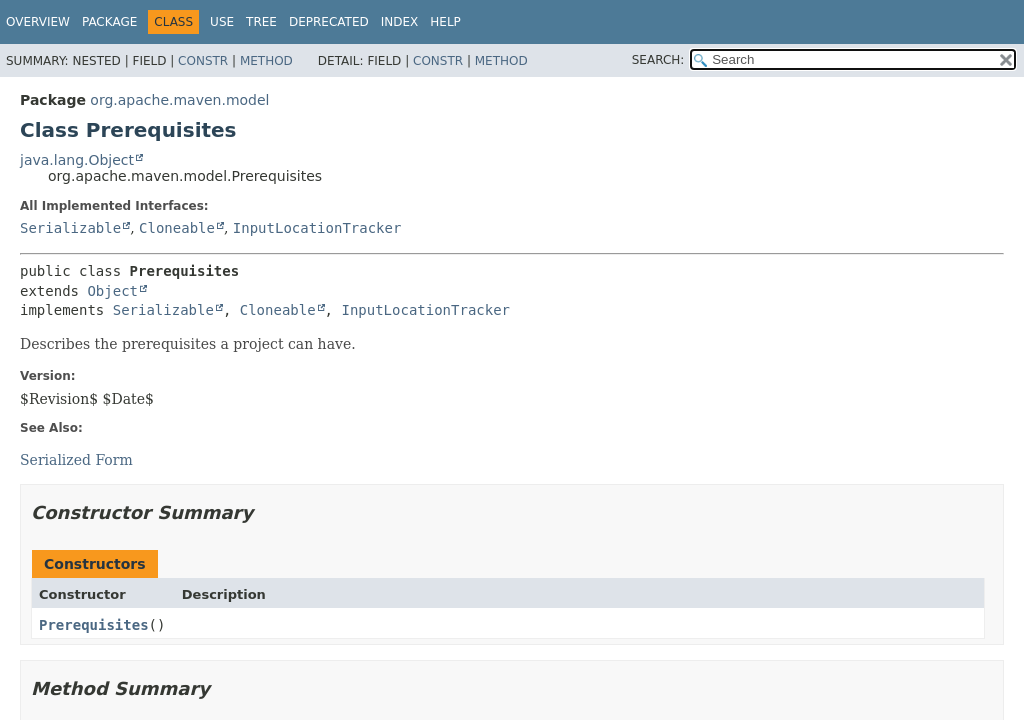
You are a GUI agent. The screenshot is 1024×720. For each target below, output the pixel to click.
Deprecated (329, 22)
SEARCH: (658, 60)
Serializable (70, 228)
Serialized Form (76, 460)
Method (266, 61)
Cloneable (177, 228)
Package (109, 22)
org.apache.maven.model (179, 100)
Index (400, 22)
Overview (38, 22)
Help (445, 22)
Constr (203, 61)
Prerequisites (94, 625)
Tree (261, 22)
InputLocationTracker (317, 228)
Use (222, 22)
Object (112, 291)
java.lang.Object (77, 160)
